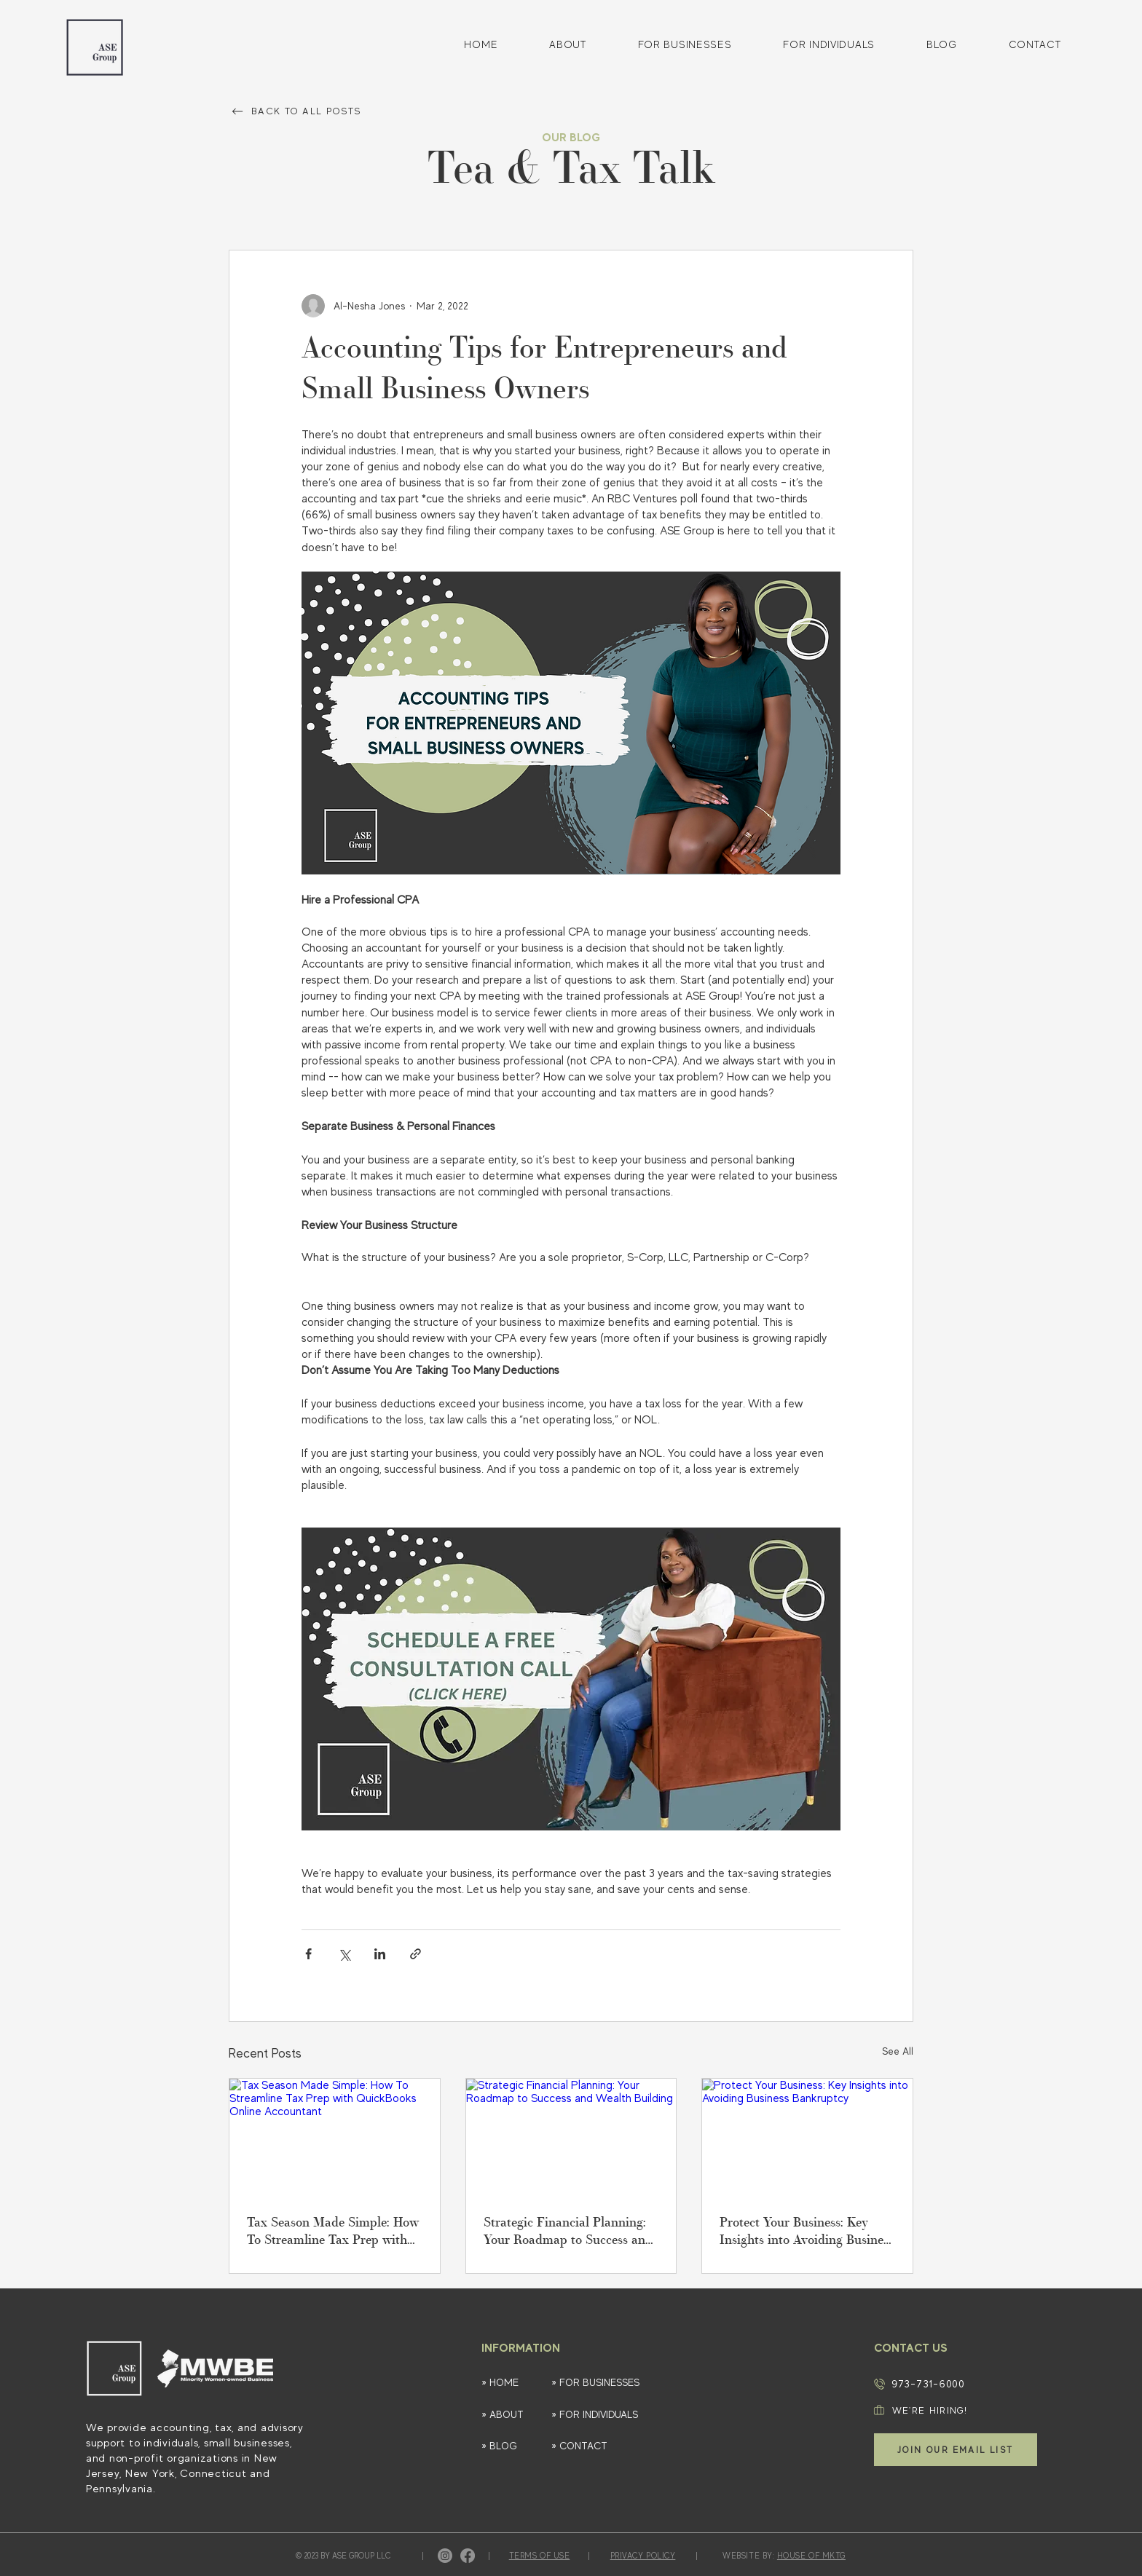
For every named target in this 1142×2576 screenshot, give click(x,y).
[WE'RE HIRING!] (949, 2410)
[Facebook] (467, 2555)
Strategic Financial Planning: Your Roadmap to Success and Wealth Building (568, 2233)
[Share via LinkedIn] (380, 1954)
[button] (955, 2449)
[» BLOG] (509, 2446)
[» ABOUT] (509, 2415)
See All (897, 2051)
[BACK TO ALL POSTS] (310, 111)
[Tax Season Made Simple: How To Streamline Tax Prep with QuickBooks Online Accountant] (334, 2138)
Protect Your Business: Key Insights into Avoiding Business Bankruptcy (807, 2233)
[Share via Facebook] (308, 1954)
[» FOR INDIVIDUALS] (602, 2415)
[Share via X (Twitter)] (344, 1954)
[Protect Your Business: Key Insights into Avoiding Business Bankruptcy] (807, 2138)
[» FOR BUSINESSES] (610, 2383)
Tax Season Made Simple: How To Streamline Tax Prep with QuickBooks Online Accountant (333, 2233)
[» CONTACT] (602, 2446)
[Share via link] (415, 1954)
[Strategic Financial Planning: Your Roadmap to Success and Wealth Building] (571, 2138)
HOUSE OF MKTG (811, 2555)
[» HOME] (509, 2383)
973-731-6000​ (928, 2383)
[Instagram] (445, 2555)
